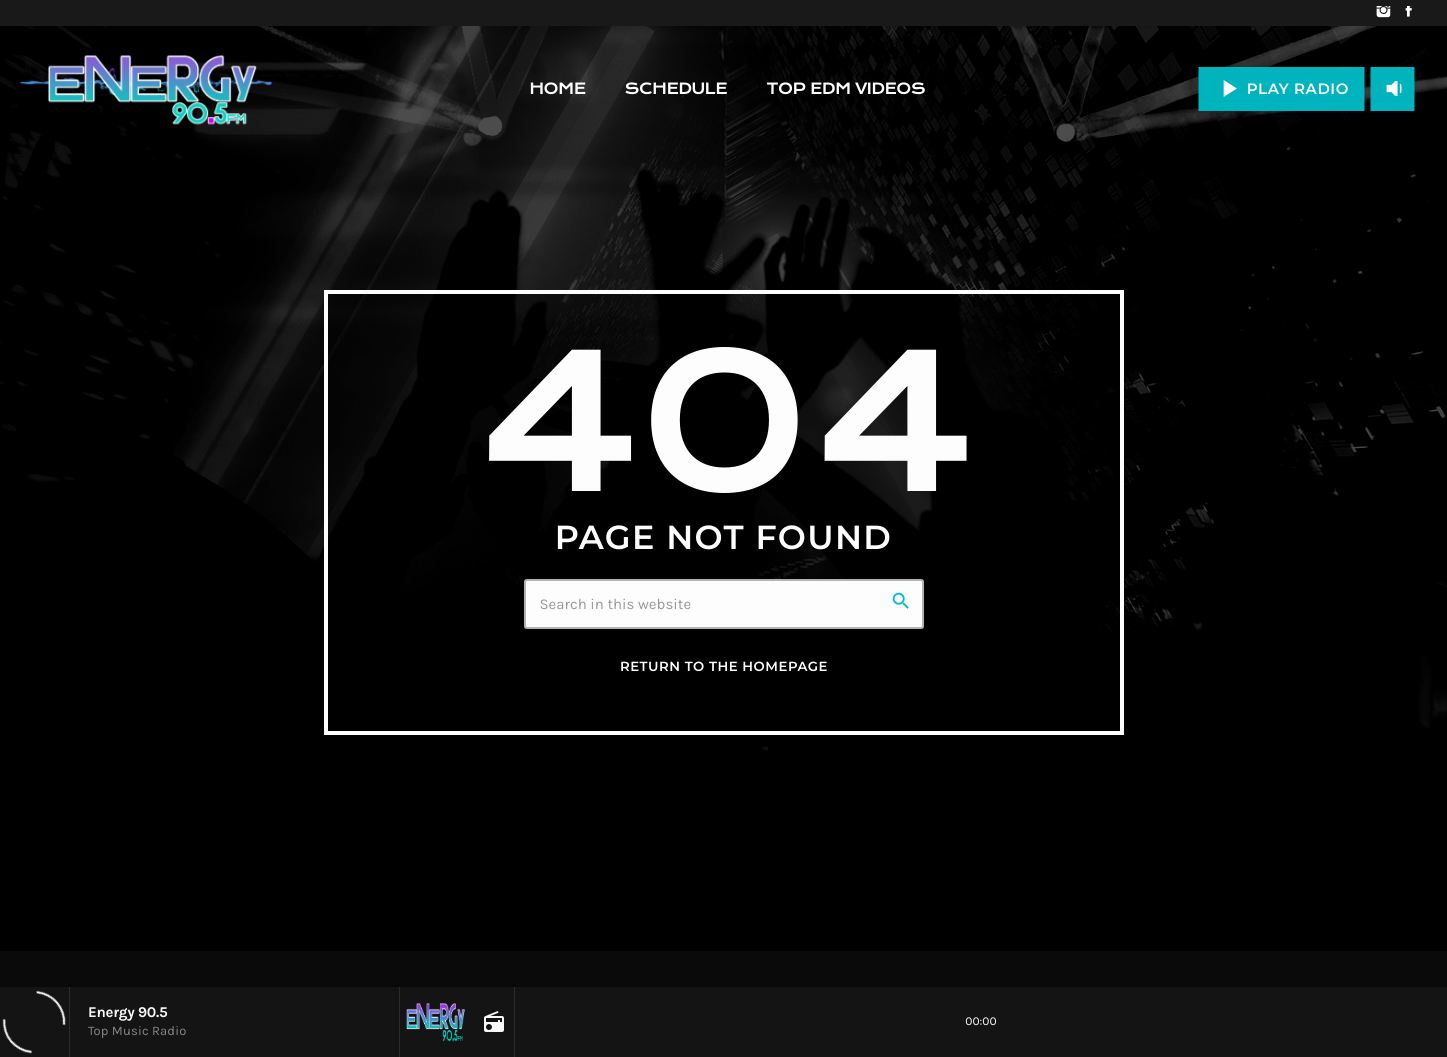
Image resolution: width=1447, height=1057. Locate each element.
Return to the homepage (724, 667)
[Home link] (146, 89)
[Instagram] (1383, 13)
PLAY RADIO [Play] (1281, 88)
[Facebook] (1408, 13)
